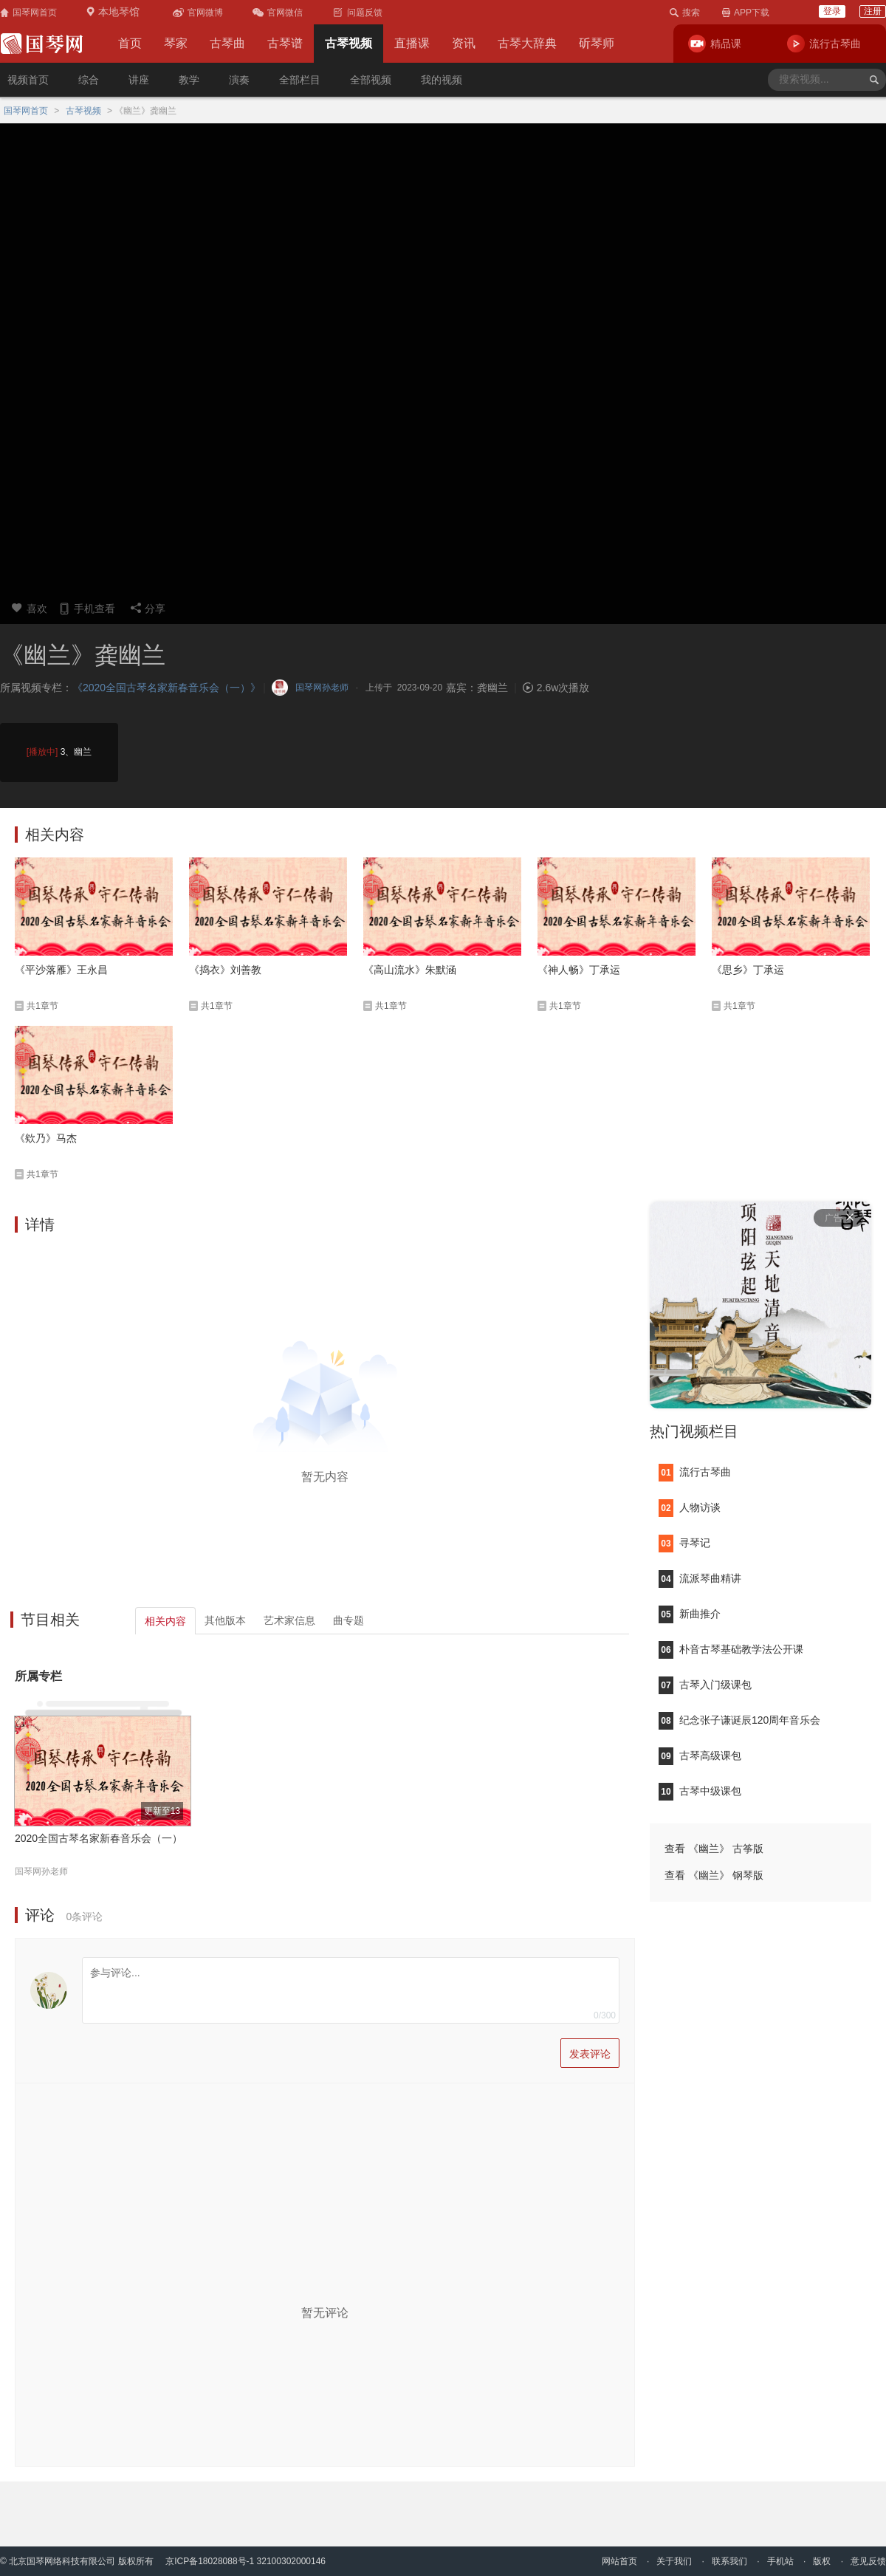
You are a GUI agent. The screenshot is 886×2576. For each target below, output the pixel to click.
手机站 (780, 2561)
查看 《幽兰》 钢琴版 (713, 1875)
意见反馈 (868, 2561)
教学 (189, 80)
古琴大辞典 (527, 43)
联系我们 (729, 2561)
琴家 (176, 43)
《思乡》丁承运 (748, 970)
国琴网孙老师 (41, 1871)
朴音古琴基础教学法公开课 (731, 1649)
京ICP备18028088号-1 (209, 2561)
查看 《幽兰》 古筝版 (713, 1848)
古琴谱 (285, 43)
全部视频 (370, 80)
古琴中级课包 (700, 1791)
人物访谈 (690, 1507)
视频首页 (28, 80)
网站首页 (619, 2561)
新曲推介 (690, 1614)
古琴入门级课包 (705, 1684)
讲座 (138, 80)
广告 (839, 1218)
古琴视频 (348, 43)
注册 (873, 11)
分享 (147, 608)
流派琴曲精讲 (700, 1578)
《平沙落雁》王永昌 (61, 970)
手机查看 (86, 608)
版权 (822, 2561)
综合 (88, 80)
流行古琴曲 (695, 1472)
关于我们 (674, 2561)
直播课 (412, 43)
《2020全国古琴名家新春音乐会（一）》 (166, 687)
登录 (832, 11)
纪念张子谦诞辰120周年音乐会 (739, 1720)
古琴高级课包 (700, 1755)
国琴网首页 (26, 111)
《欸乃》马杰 (46, 1138)
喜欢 (29, 608)
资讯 (463, 43)
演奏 (239, 80)
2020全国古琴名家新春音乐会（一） (98, 1838)
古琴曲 (227, 43)
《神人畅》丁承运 (579, 970)
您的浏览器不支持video (443, 357)
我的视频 (441, 80)
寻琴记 (684, 1543)
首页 (130, 43)
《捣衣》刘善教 (225, 970)
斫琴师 (596, 43)
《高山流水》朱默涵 (409, 970)
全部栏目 (299, 80)
